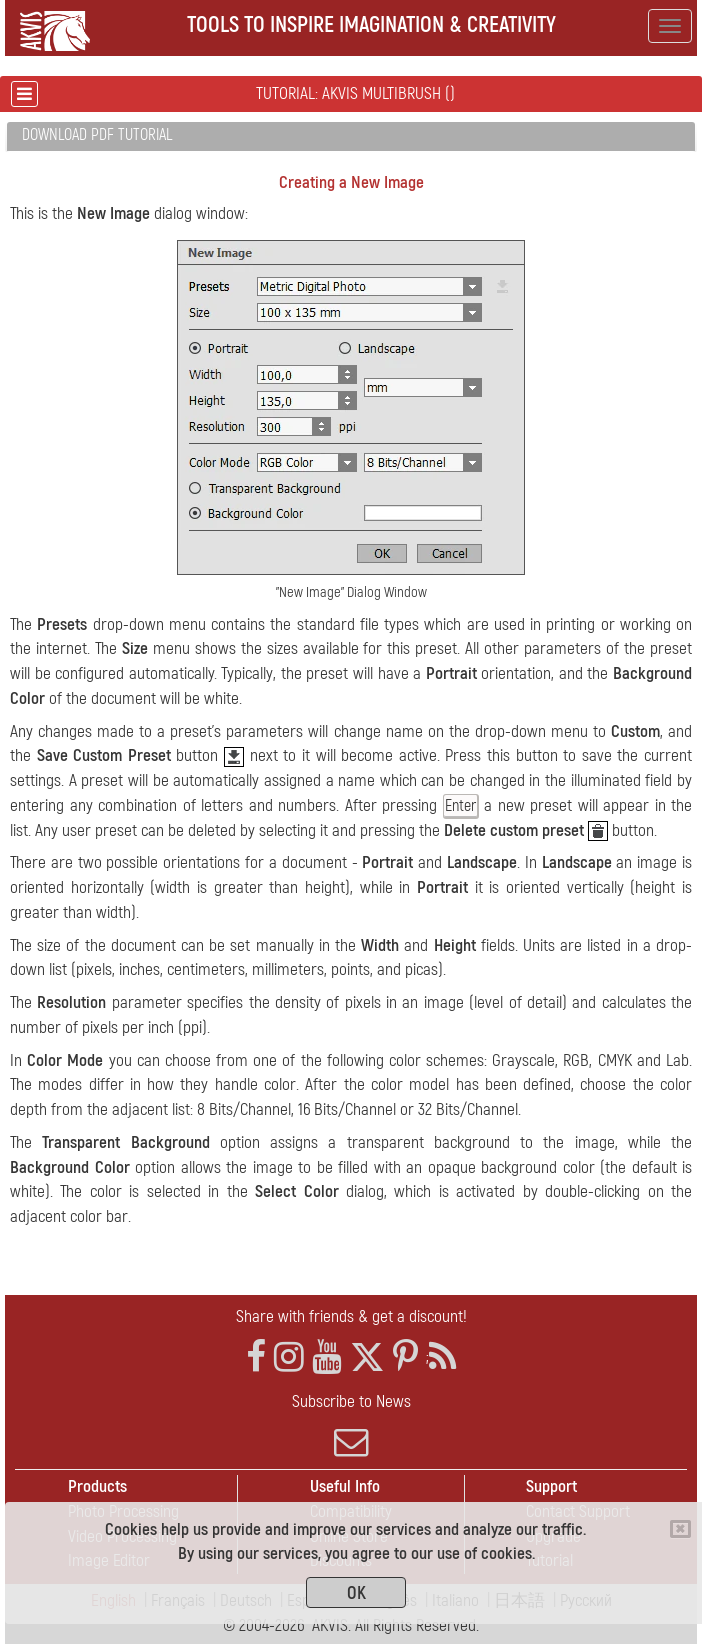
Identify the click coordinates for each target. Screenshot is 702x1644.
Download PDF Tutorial (97, 135)
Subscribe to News (351, 1425)
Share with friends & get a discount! (351, 1316)
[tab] (351, 136)
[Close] (680, 1529)
